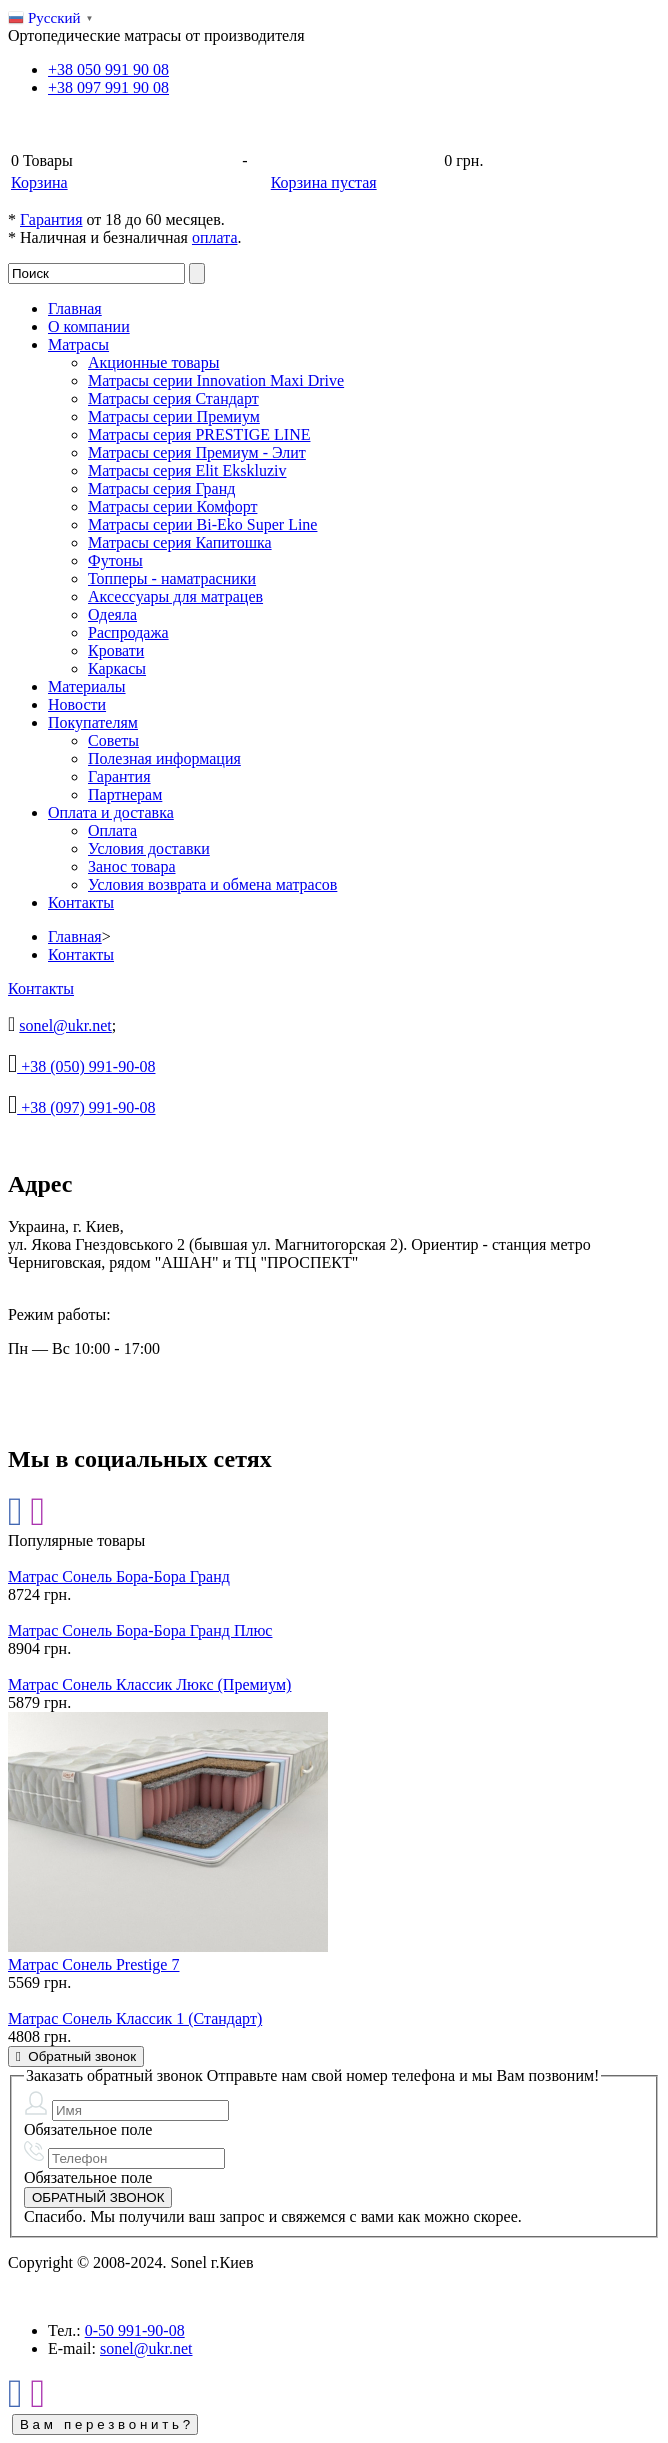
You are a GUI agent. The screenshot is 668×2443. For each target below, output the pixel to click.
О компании (89, 326)
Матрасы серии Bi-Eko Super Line (202, 524)
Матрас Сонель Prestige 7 (93, 1964)
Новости (77, 704)
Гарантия (51, 219)
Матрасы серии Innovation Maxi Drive (216, 380)
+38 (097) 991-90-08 (86, 1107)
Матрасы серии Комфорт (172, 506)
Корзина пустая (324, 182)
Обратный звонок (76, 2056)
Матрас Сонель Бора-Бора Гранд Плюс (140, 1630)
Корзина (39, 182)
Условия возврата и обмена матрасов (212, 884)
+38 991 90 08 (108, 69)
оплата (215, 237)
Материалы (87, 686)
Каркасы (117, 668)
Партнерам (125, 794)
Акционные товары (153, 362)
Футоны (115, 560)
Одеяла (112, 614)
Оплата (112, 830)
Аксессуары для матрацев (175, 596)
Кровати (116, 650)
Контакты (81, 902)
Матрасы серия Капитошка (180, 542)
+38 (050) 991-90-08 (86, 1066)
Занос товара (132, 866)
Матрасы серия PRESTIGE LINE (199, 434)
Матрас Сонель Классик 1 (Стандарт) (135, 2018)
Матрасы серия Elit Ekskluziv (187, 470)
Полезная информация (164, 758)
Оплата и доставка (111, 812)
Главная (75, 308)
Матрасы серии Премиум (174, 416)
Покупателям (93, 722)
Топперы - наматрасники (172, 578)
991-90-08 (135, 2330)
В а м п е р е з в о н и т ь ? (105, 2424)
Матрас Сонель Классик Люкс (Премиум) (149, 1684)
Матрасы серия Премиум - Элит (197, 452)
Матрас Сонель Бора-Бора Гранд (119, 1576)
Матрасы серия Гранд (161, 488)
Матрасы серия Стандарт (173, 398)
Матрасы (78, 344)
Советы (113, 740)
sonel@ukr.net (65, 1025)
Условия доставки (149, 848)
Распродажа (128, 632)
